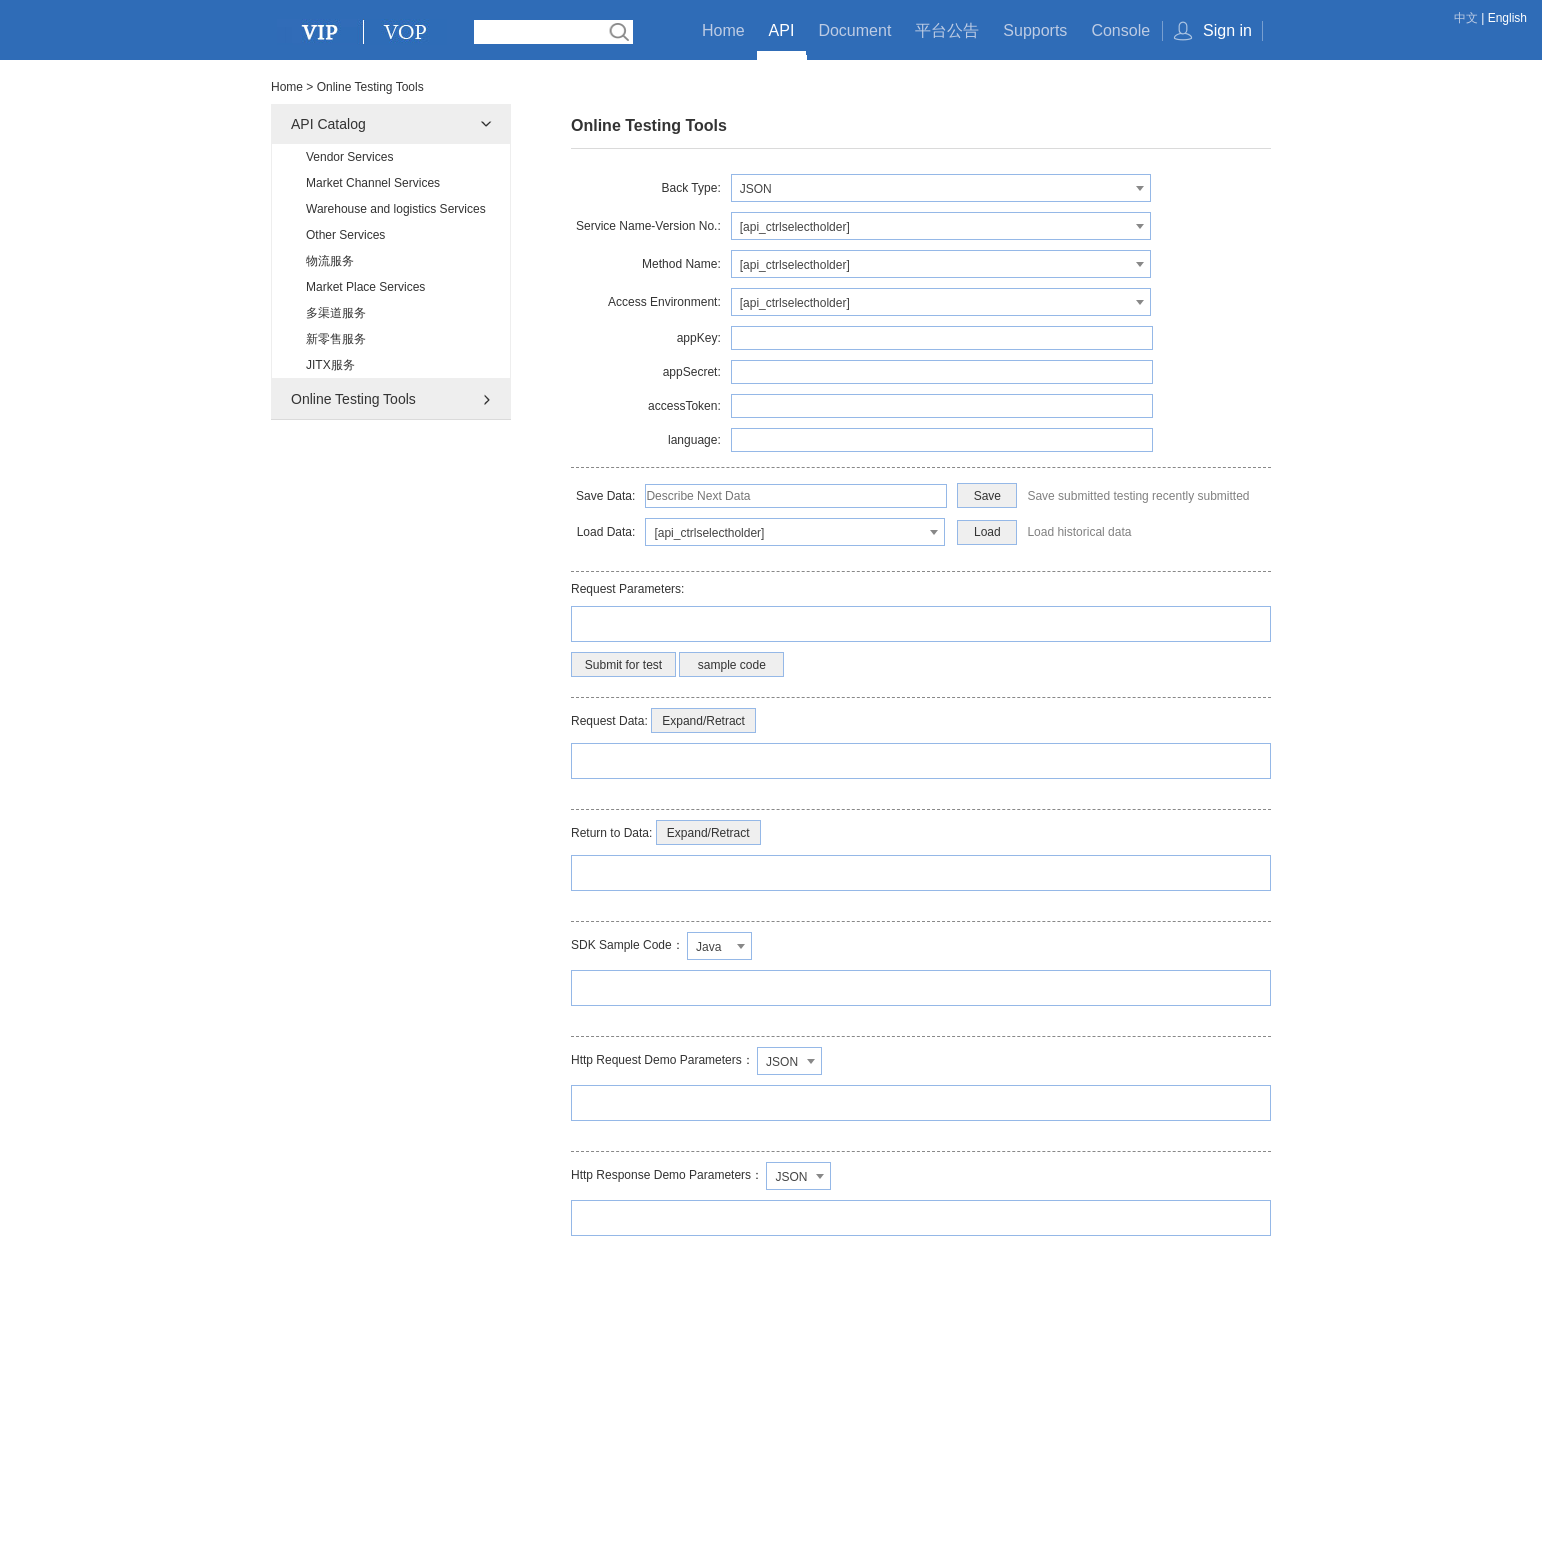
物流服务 (330, 261)
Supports (1035, 30)
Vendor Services (349, 157)
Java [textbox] (708, 947)
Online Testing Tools (353, 399)
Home (723, 30)
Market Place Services (365, 287)
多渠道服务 (336, 313)
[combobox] (941, 188)
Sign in (1227, 30)
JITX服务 (330, 365)
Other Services (345, 235)
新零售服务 (336, 339)
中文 (1466, 18)
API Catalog (328, 124)
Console (1120, 30)
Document (854, 30)
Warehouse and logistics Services (396, 209)
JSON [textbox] (756, 189)
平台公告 (947, 30)
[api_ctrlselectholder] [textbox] (795, 227)
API (782, 30)
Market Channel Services (373, 183)
